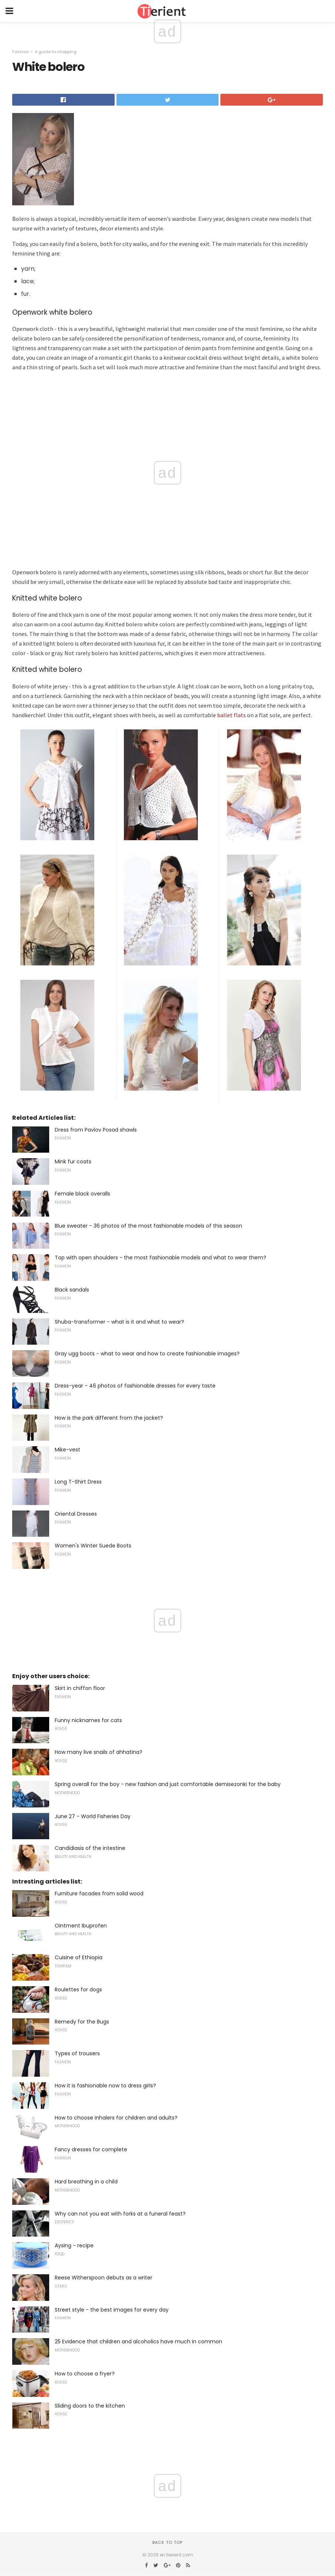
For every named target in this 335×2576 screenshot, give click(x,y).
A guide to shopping (56, 52)
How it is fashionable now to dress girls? (105, 2085)
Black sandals (72, 1289)
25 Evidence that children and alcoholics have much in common (138, 2341)
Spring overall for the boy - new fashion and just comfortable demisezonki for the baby (168, 1784)
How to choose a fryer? (85, 2373)
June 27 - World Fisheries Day (93, 1816)
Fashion (20, 52)
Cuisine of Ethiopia (78, 1957)
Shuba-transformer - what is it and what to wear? (119, 1321)
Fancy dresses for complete (91, 2149)
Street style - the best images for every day (112, 2309)
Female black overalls (82, 1193)
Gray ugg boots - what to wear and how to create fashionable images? (147, 1353)
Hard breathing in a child (86, 2181)
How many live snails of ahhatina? (98, 1752)
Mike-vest (67, 1449)
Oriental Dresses (76, 1514)
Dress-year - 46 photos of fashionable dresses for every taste (135, 1385)
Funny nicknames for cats (88, 1720)
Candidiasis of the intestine (90, 1848)
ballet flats (231, 715)
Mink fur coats (73, 1161)
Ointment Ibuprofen (81, 1925)
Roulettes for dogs (78, 1989)
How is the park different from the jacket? (109, 1418)
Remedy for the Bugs (82, 2021)
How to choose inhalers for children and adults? (116, 2117)
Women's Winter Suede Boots (93, 1545)
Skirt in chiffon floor (80, 1688)
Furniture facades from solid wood (99, 1893)
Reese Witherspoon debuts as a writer (103, 2277)
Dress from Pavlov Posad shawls (96, 1129)
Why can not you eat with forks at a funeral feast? (120, 2213)
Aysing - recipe (74, 2245)
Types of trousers (77, 2053)
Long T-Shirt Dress (78, 1481)
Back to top (167, 2542)
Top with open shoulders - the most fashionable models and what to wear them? (160, 1257)
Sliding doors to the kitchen (90, 2405)
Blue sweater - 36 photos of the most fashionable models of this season (148, 1225)
